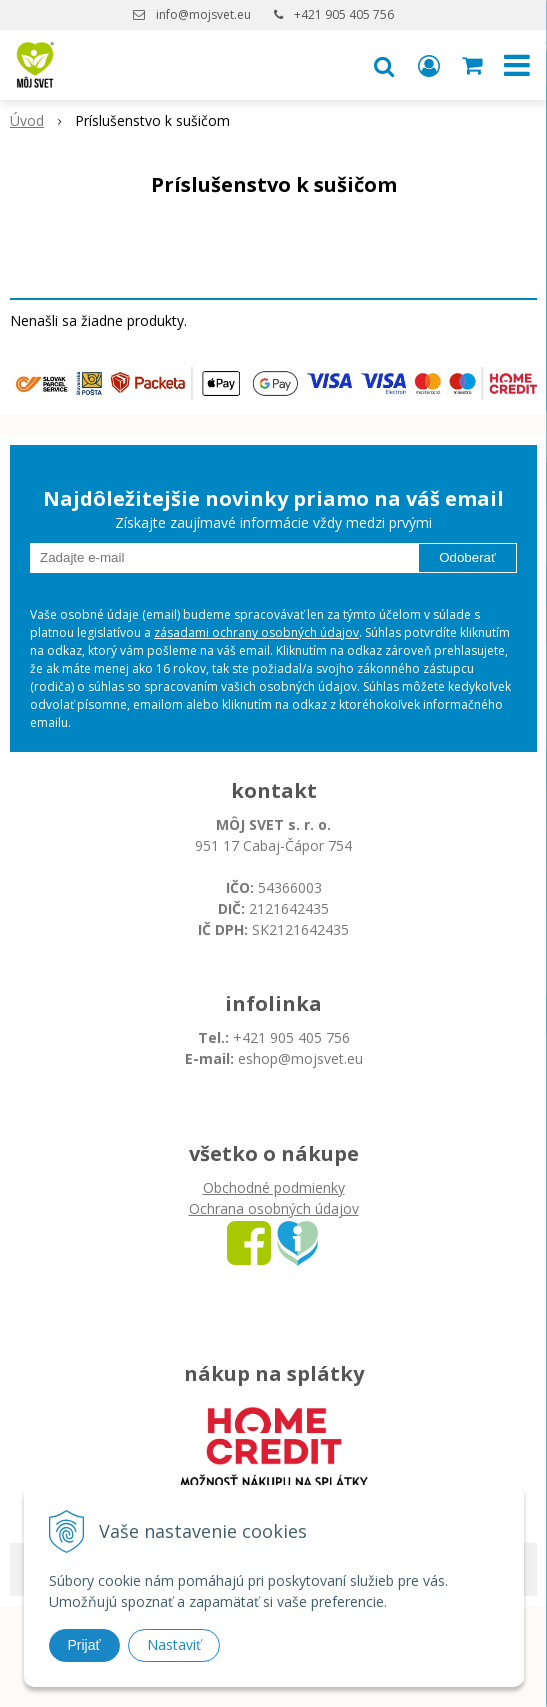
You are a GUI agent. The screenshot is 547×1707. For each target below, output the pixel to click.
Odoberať (467, 557)
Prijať (84, 1645)
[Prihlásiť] (429, 65)
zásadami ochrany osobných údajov (256, 632)
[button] (384, 65)
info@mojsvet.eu (203, 14)
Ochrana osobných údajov (274, 1208)
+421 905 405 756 (344, 14)
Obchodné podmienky (274, 1187)
